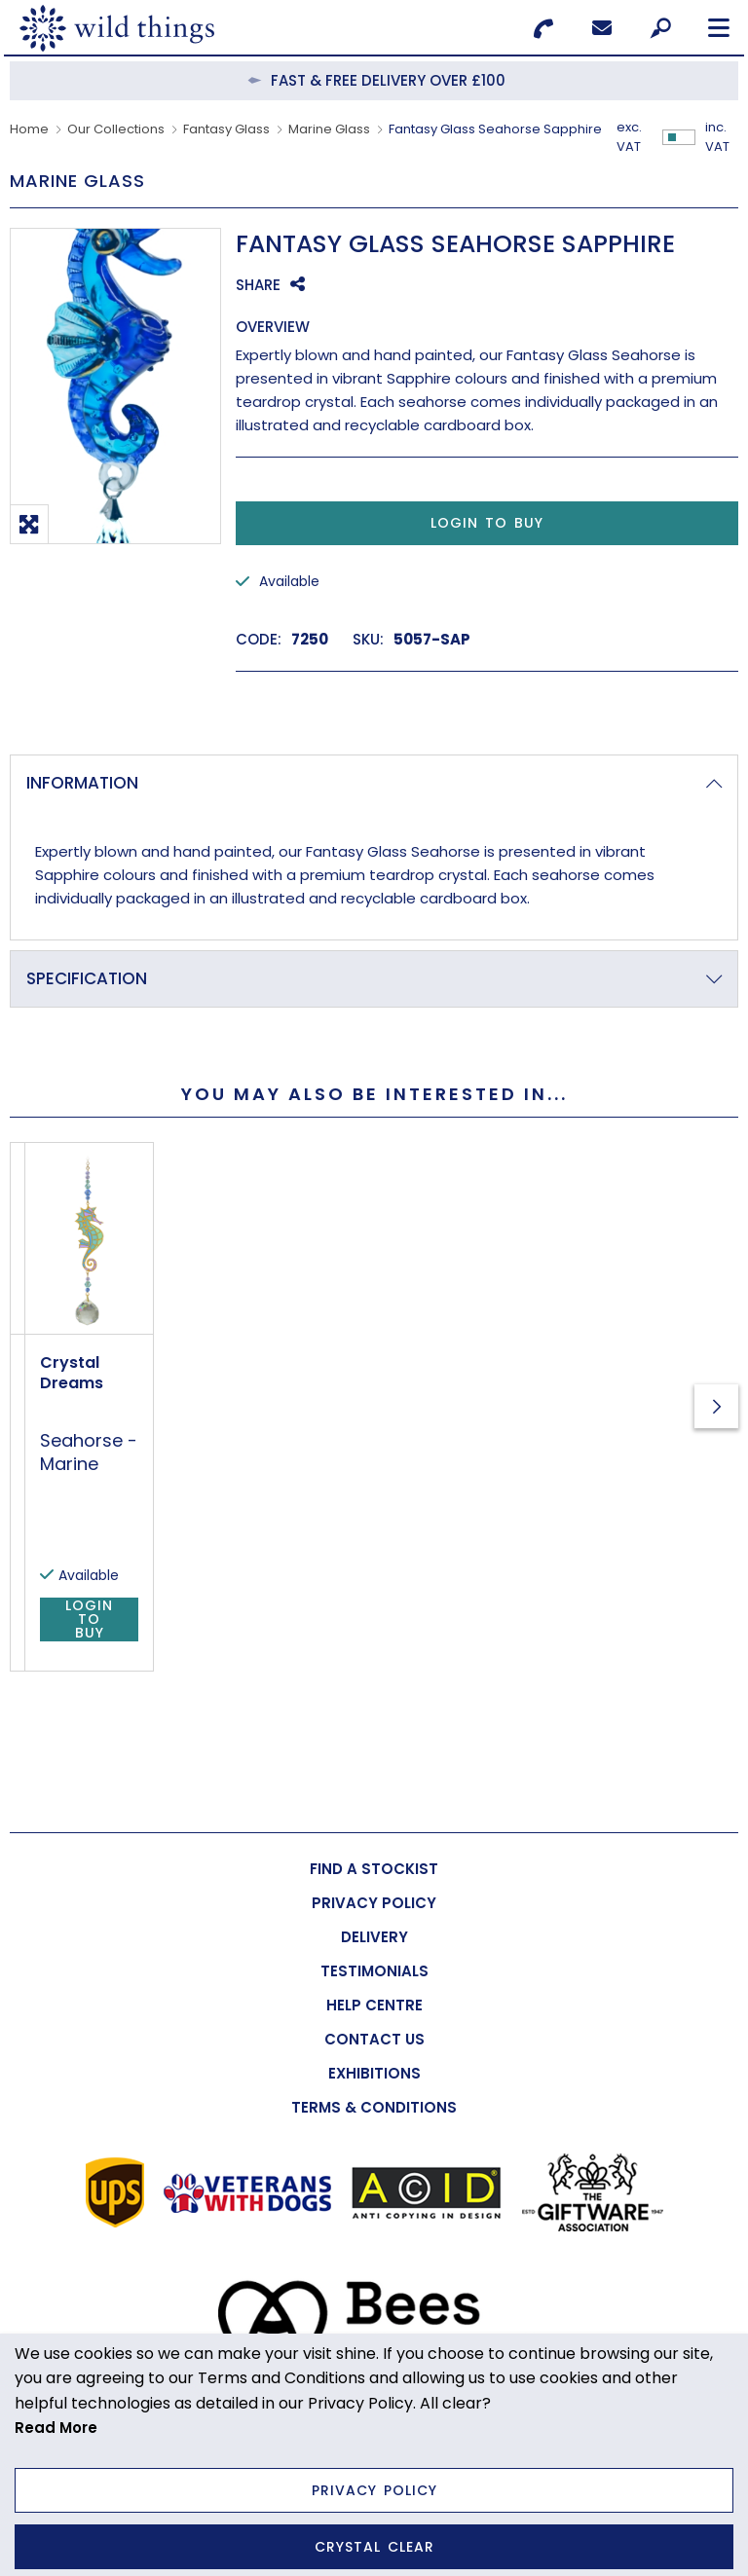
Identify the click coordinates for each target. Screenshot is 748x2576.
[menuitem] (374, 1869)
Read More (56, 2427)
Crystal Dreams (337, 1517)
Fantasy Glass (226, 129)
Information (82, 782)
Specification (86, 978)
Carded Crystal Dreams (121, 1517)
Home (29, 129)
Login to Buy (486, 523)
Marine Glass (329, 129)
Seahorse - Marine (354, 1554)
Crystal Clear (374, 2547)
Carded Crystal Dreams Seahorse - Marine (110, 1577)
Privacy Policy (374, 2490)
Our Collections (116, 129)
